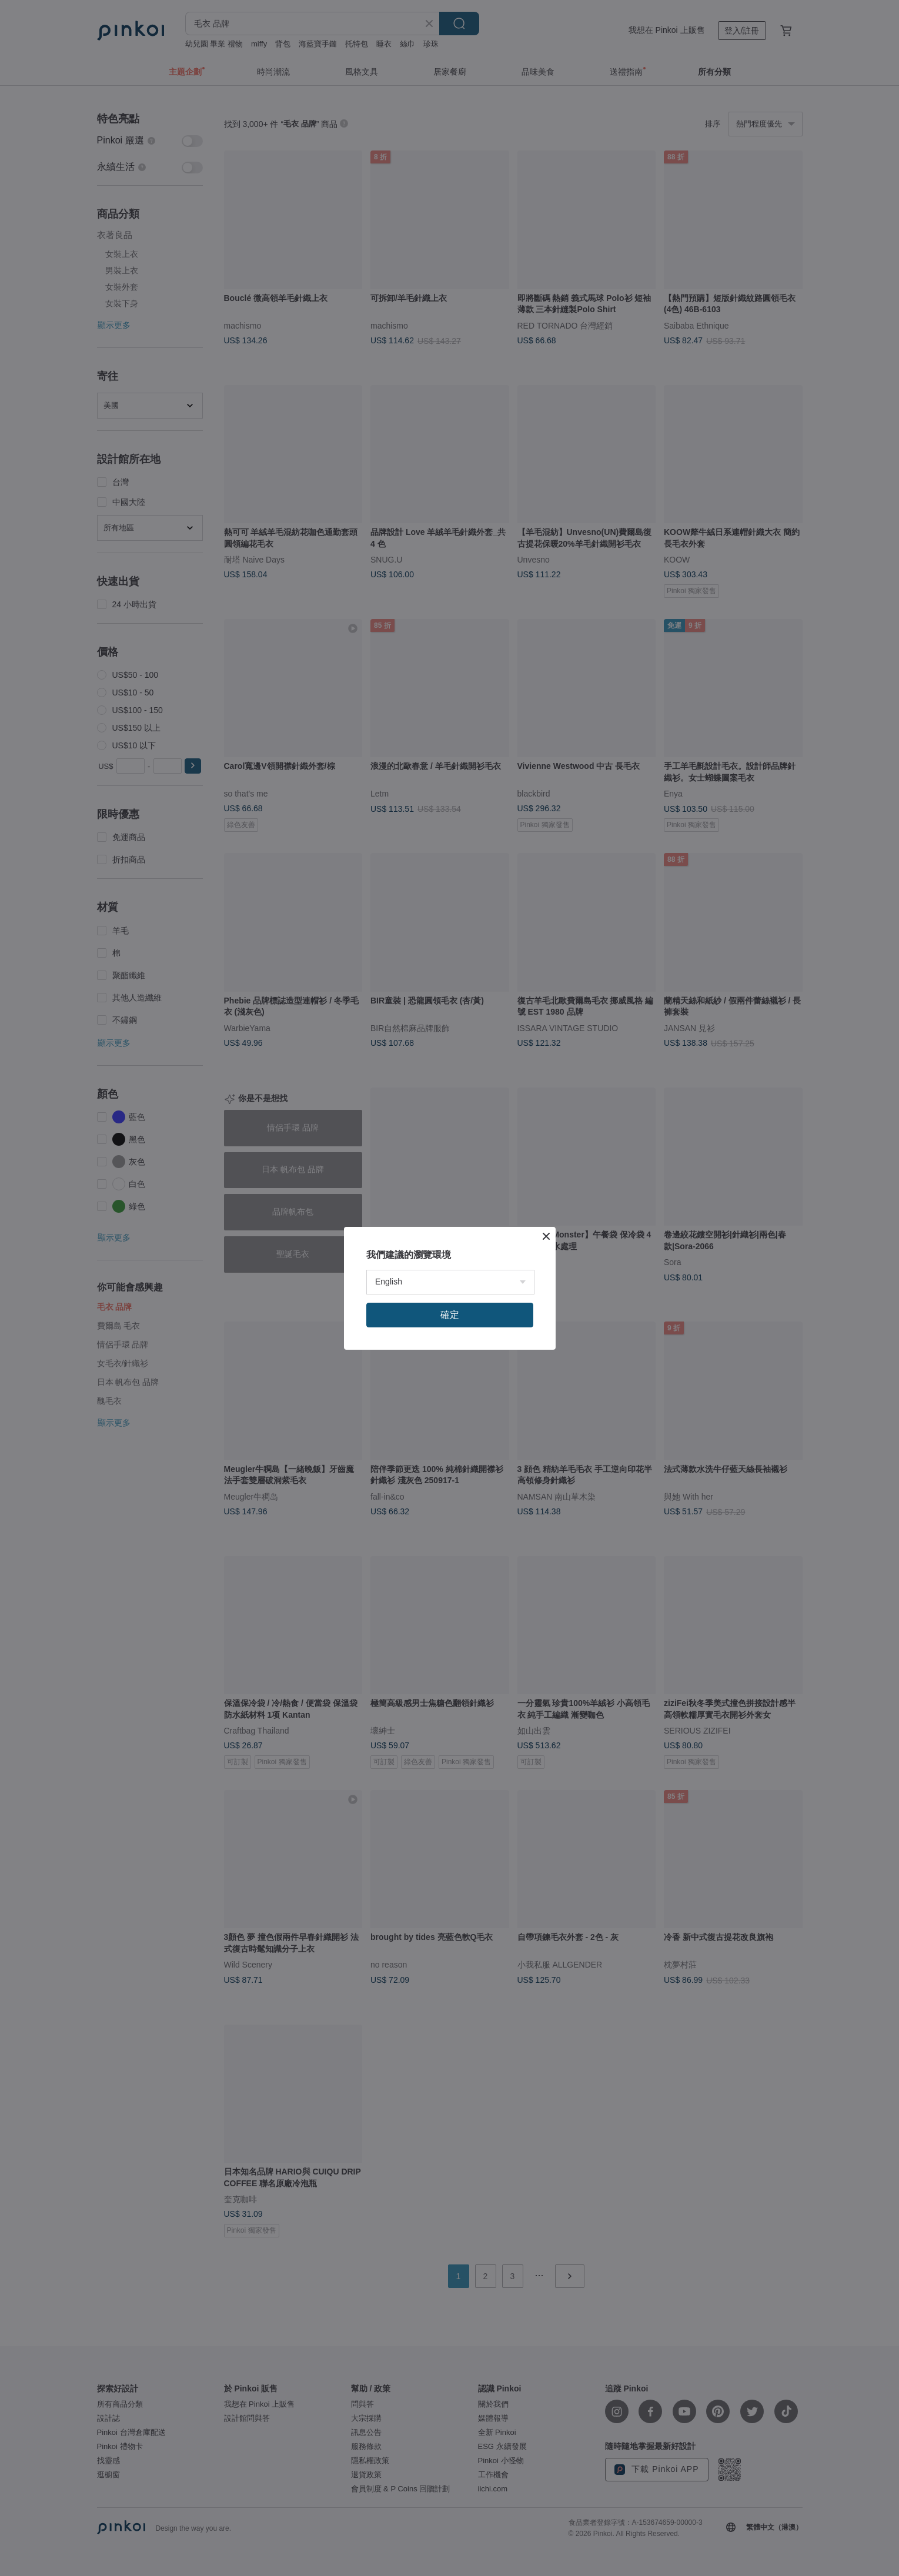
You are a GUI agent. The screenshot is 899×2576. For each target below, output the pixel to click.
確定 (449, 1315)
